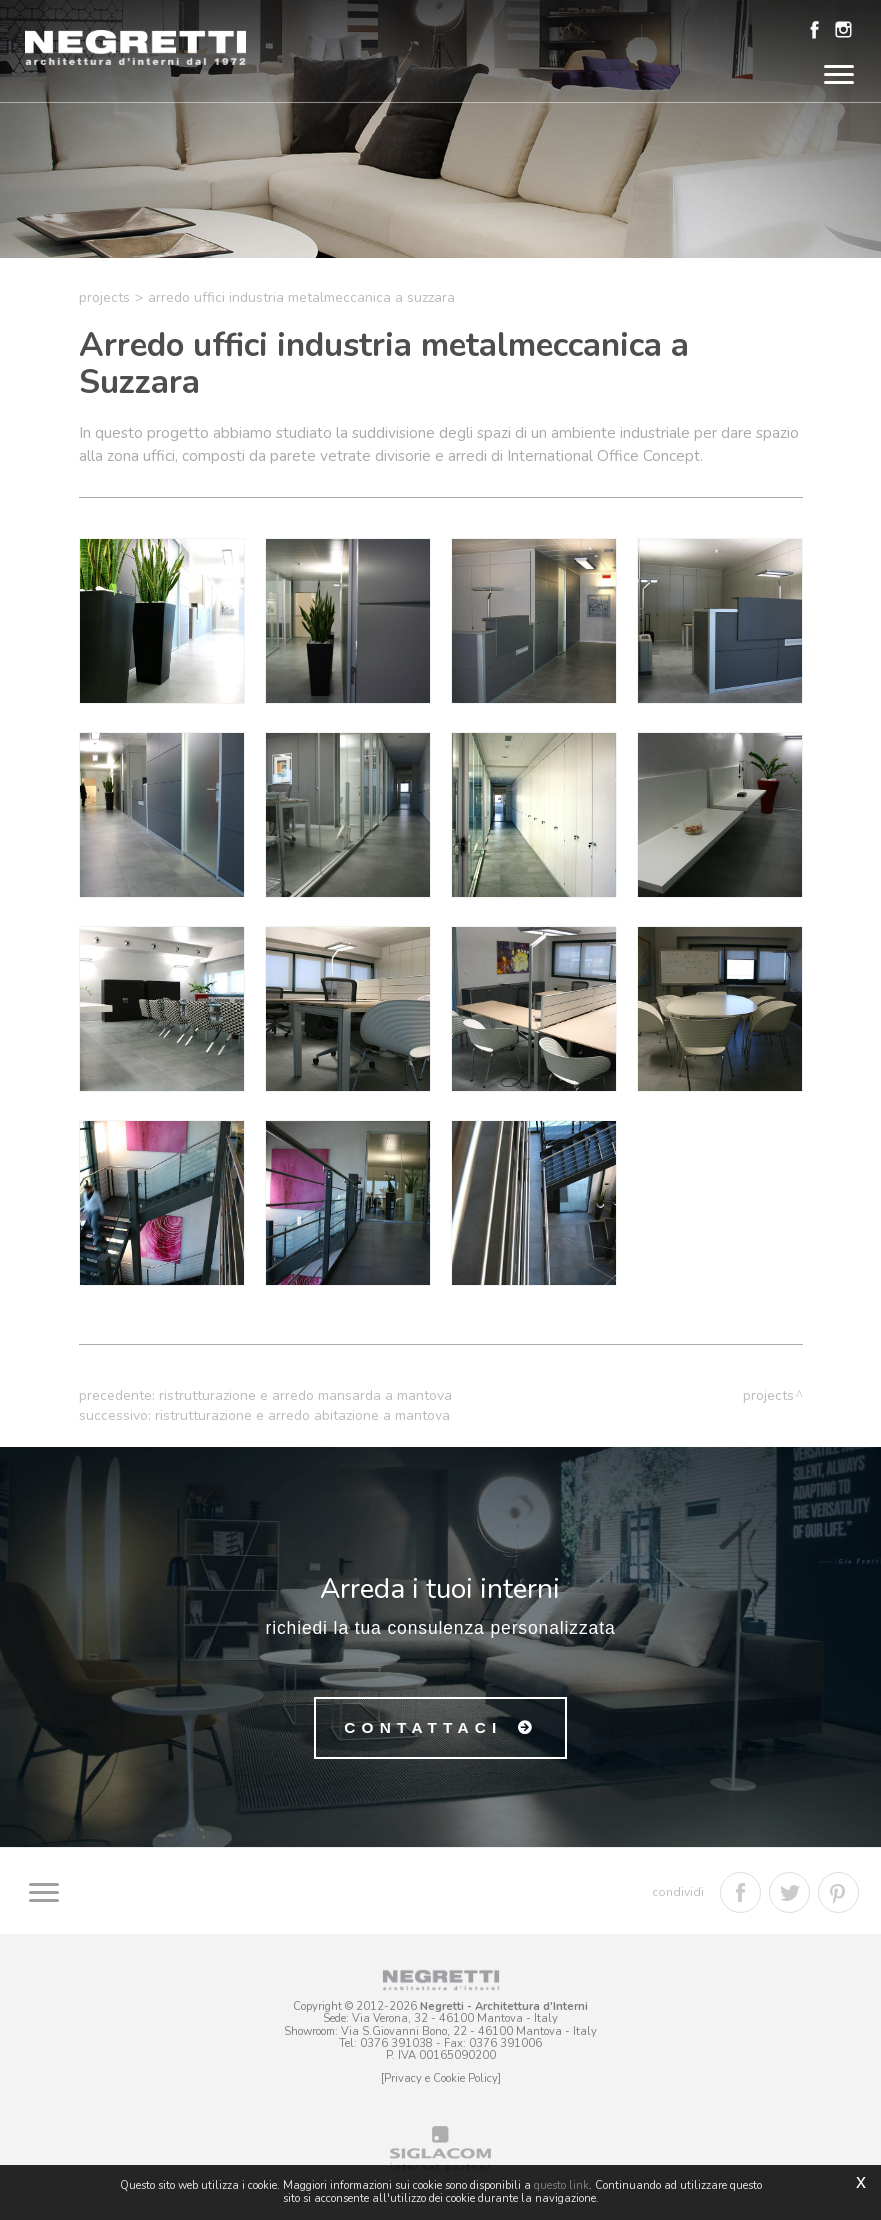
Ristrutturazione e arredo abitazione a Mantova (302, 1432)
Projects (104, 314)
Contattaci (423, 1746)
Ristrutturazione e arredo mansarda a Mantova (305, 1412)
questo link (561, 2185)
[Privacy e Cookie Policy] (441, 2094)
